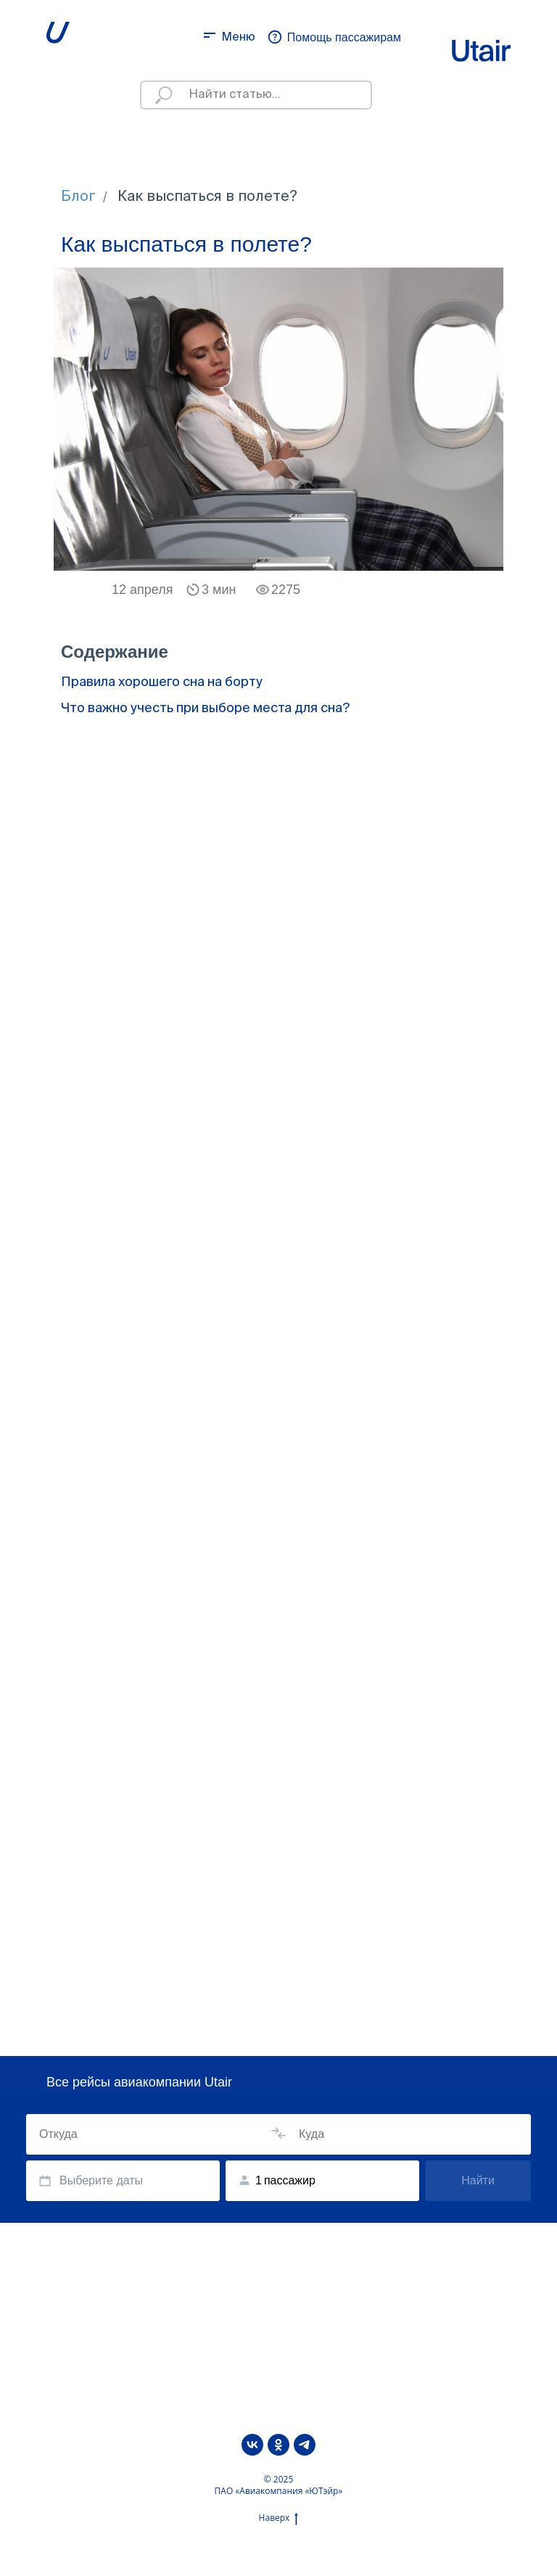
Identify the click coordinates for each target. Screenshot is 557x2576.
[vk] (252, 2445)
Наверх (279, 2518)
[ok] (278, 2445)
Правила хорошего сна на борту (162, 682)
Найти (478, 2180)
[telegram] (304, 2445)
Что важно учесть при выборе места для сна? (205, 708)
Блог (78, 197)
